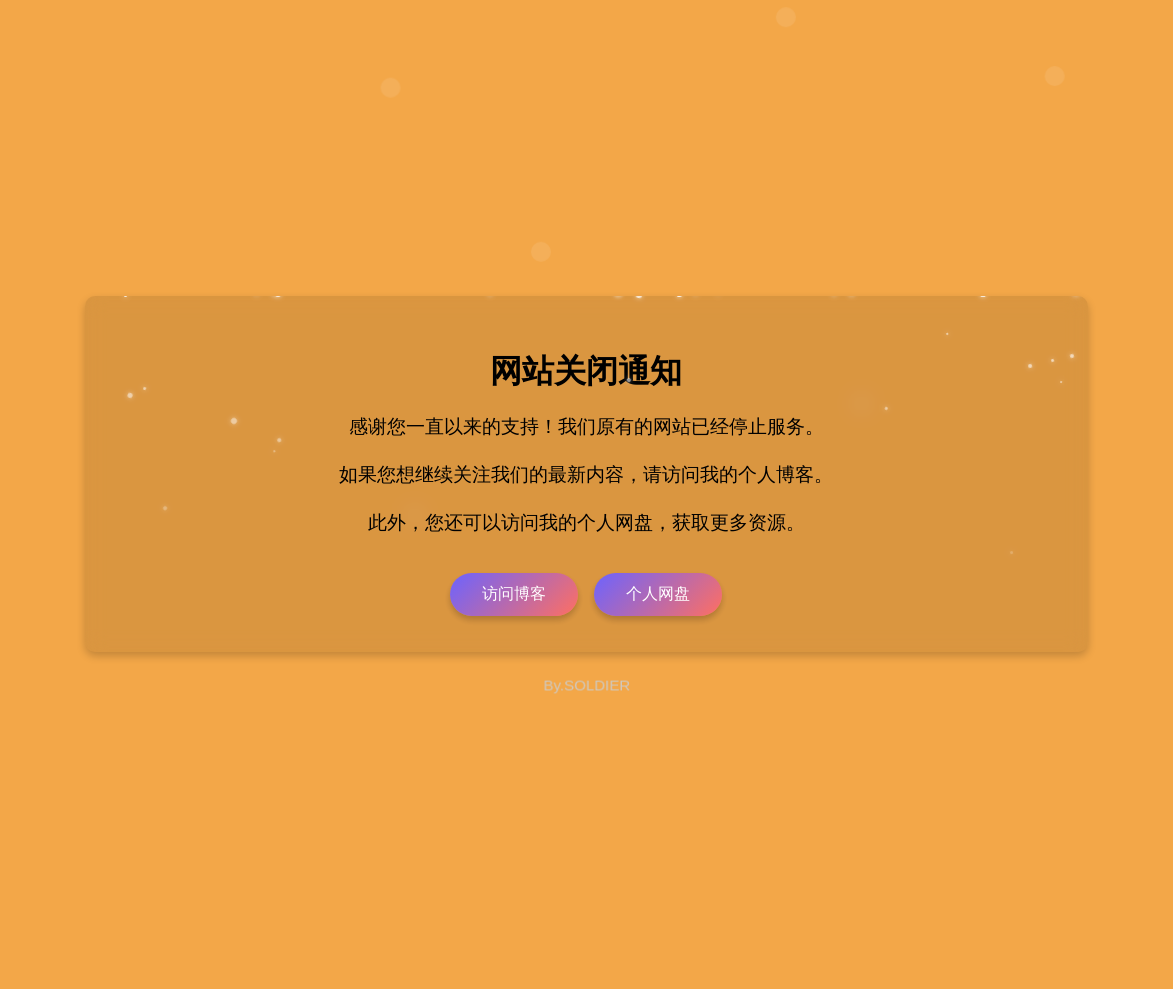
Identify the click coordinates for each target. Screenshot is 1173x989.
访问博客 (514, 593)
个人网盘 (658, 593)
